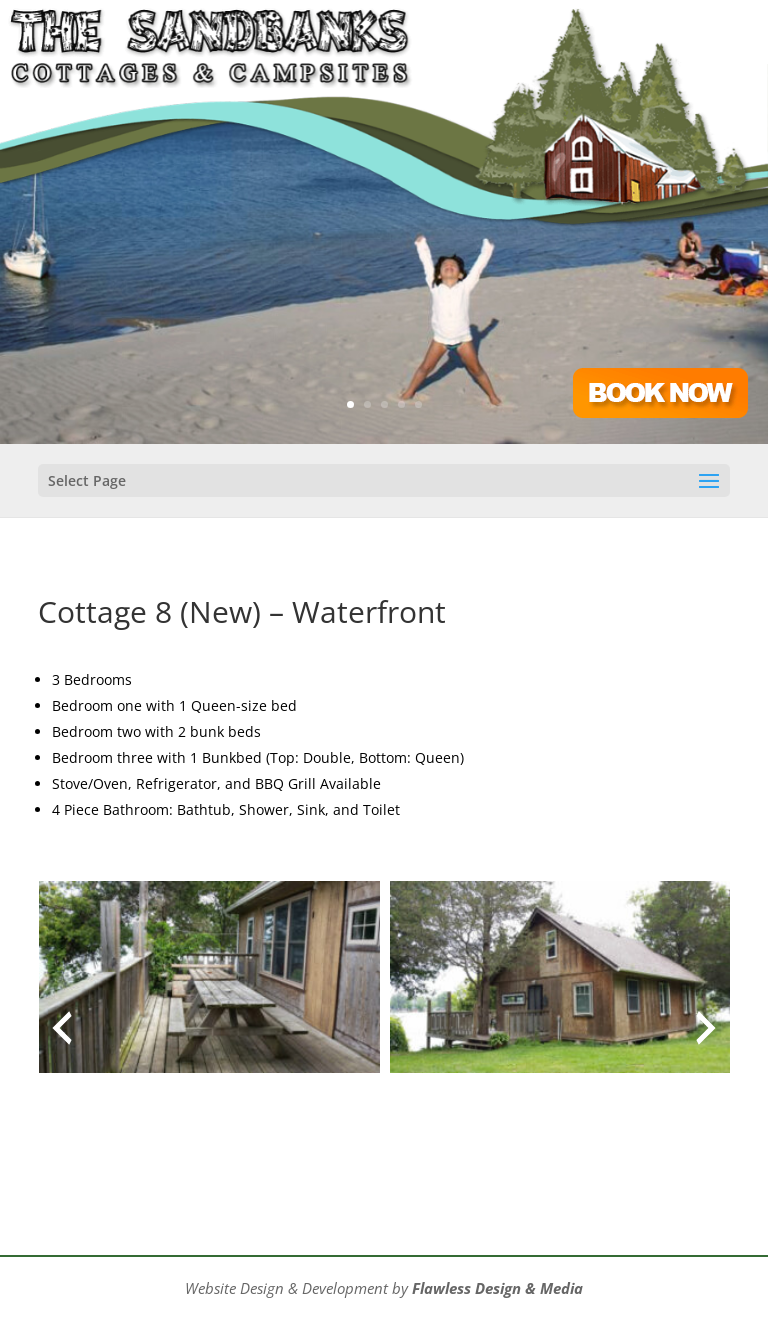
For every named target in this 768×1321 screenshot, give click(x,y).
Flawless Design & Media (497, 1288)
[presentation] (62, 1028)
